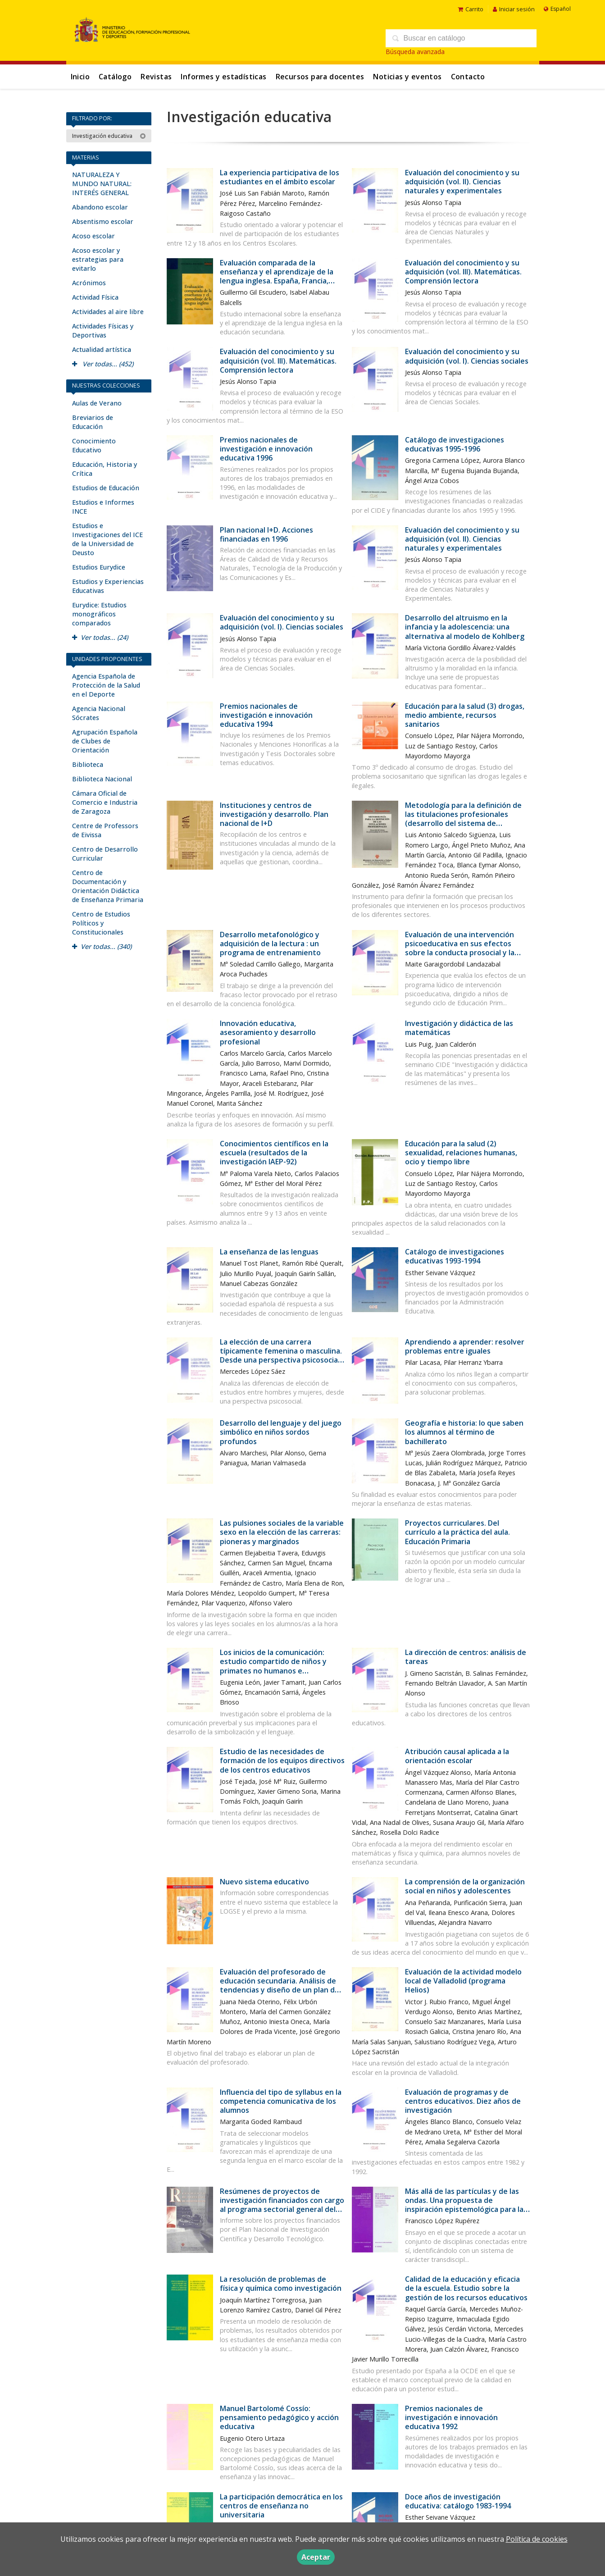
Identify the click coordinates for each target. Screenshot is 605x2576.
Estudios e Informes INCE (103, 506)
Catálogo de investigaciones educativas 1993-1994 (454, 1256)
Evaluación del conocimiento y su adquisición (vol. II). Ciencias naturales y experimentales (462, 182)
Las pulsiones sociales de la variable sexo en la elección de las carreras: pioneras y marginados (282, 1532)
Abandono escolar (100, 207)
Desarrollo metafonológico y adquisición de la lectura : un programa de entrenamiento (270, 943)
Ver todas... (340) (102, 946)
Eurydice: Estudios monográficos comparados (99, 614)
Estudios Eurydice (98, 567)
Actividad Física (95, 297)
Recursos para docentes (320, 77)
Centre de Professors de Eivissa (105, 830)
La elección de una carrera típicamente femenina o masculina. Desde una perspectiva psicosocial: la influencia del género (281, 1355)
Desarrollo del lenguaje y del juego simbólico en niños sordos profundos (280, 1432)
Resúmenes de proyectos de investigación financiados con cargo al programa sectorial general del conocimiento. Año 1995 (282, 2205)
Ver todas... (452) (102, 364)
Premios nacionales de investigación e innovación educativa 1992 (451, 2417)
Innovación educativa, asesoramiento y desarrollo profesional (268, 1032)
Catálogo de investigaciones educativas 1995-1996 (454, 444)
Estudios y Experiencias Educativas (108, 586)
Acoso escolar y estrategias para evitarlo (97, 259)
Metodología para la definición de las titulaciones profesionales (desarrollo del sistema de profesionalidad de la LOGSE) (463, 819)
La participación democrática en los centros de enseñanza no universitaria (281, 2506)
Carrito (470, 9)
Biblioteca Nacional (102, 779)
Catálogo (115, 77)
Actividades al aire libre (108, 311)
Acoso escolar (93, 236)
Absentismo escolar (102, 221)
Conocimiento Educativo (94, 445)
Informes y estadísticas (223, 77)
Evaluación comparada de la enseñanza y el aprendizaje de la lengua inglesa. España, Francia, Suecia (276, 276)
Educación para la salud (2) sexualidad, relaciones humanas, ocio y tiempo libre (461, 1153)
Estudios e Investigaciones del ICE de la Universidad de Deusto (107, 539)
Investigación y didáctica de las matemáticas (459, 1027)
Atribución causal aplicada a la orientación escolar (457, 1755)
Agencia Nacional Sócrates (98, 713)
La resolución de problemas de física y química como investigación (280, 2283)
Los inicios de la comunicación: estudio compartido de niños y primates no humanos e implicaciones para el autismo (273, 1666)
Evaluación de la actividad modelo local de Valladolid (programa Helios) (463, 1981)
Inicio (80, 77)
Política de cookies (537, 2539)
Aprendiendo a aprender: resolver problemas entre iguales (464, 1346)
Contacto (468, 77)
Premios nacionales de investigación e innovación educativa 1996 (266, 449)
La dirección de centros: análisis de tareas (465, 1656)
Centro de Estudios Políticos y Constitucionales (101, 923)
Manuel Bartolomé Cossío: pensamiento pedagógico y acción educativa (279, 2417)
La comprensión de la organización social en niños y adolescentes (465, 1886)
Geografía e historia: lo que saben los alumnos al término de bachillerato (464, 1432)
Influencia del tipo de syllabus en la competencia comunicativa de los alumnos (280, 2101)
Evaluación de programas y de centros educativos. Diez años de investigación (463, 2101)
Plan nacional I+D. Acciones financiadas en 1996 (266, 534)
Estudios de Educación (105, 487)
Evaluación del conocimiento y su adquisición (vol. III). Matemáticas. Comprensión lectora (463, 272)
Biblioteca (87, 764)
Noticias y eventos (407, 77)
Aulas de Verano (97, 403)
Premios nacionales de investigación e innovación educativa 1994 (266, 715)
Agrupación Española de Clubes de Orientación (104, 741)
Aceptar (315, 2557)
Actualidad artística (101, 349)
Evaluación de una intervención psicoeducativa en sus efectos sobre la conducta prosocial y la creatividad (459, 948)
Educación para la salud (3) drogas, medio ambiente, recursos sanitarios (464, 715)
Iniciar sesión (514, 9)
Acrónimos (89, 282)
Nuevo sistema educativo (264, 1882)
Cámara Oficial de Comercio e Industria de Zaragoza (104, 802)
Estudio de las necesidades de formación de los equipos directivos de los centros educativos (282, 1760)
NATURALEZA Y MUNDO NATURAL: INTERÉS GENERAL (102, 183)
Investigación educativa (109, 136)
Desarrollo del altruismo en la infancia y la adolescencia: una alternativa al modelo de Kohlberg (464, 627)
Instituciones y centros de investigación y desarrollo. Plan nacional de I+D (274, 814)
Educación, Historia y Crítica (104, 469)
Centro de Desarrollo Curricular (105, 853)
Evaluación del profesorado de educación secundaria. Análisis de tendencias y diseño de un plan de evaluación (279, 1985)
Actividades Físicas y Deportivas (102, 330)
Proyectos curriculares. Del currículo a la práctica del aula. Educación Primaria (457, 1532)
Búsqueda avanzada (415, 51)
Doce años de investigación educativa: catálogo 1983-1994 (458, 2501)
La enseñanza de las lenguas (269, 1252)
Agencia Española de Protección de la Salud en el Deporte (106, 685)
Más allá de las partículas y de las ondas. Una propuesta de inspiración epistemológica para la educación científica (464, 2205)
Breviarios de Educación (92, 422)
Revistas (156, 77)
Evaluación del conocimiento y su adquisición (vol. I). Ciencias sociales (466, 356)
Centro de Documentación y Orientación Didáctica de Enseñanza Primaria (107, 886)
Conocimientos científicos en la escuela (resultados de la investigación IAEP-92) (274, 1153)
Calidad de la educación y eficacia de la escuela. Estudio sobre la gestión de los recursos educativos (466, 2288)
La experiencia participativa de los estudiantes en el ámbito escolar (279, 177)
